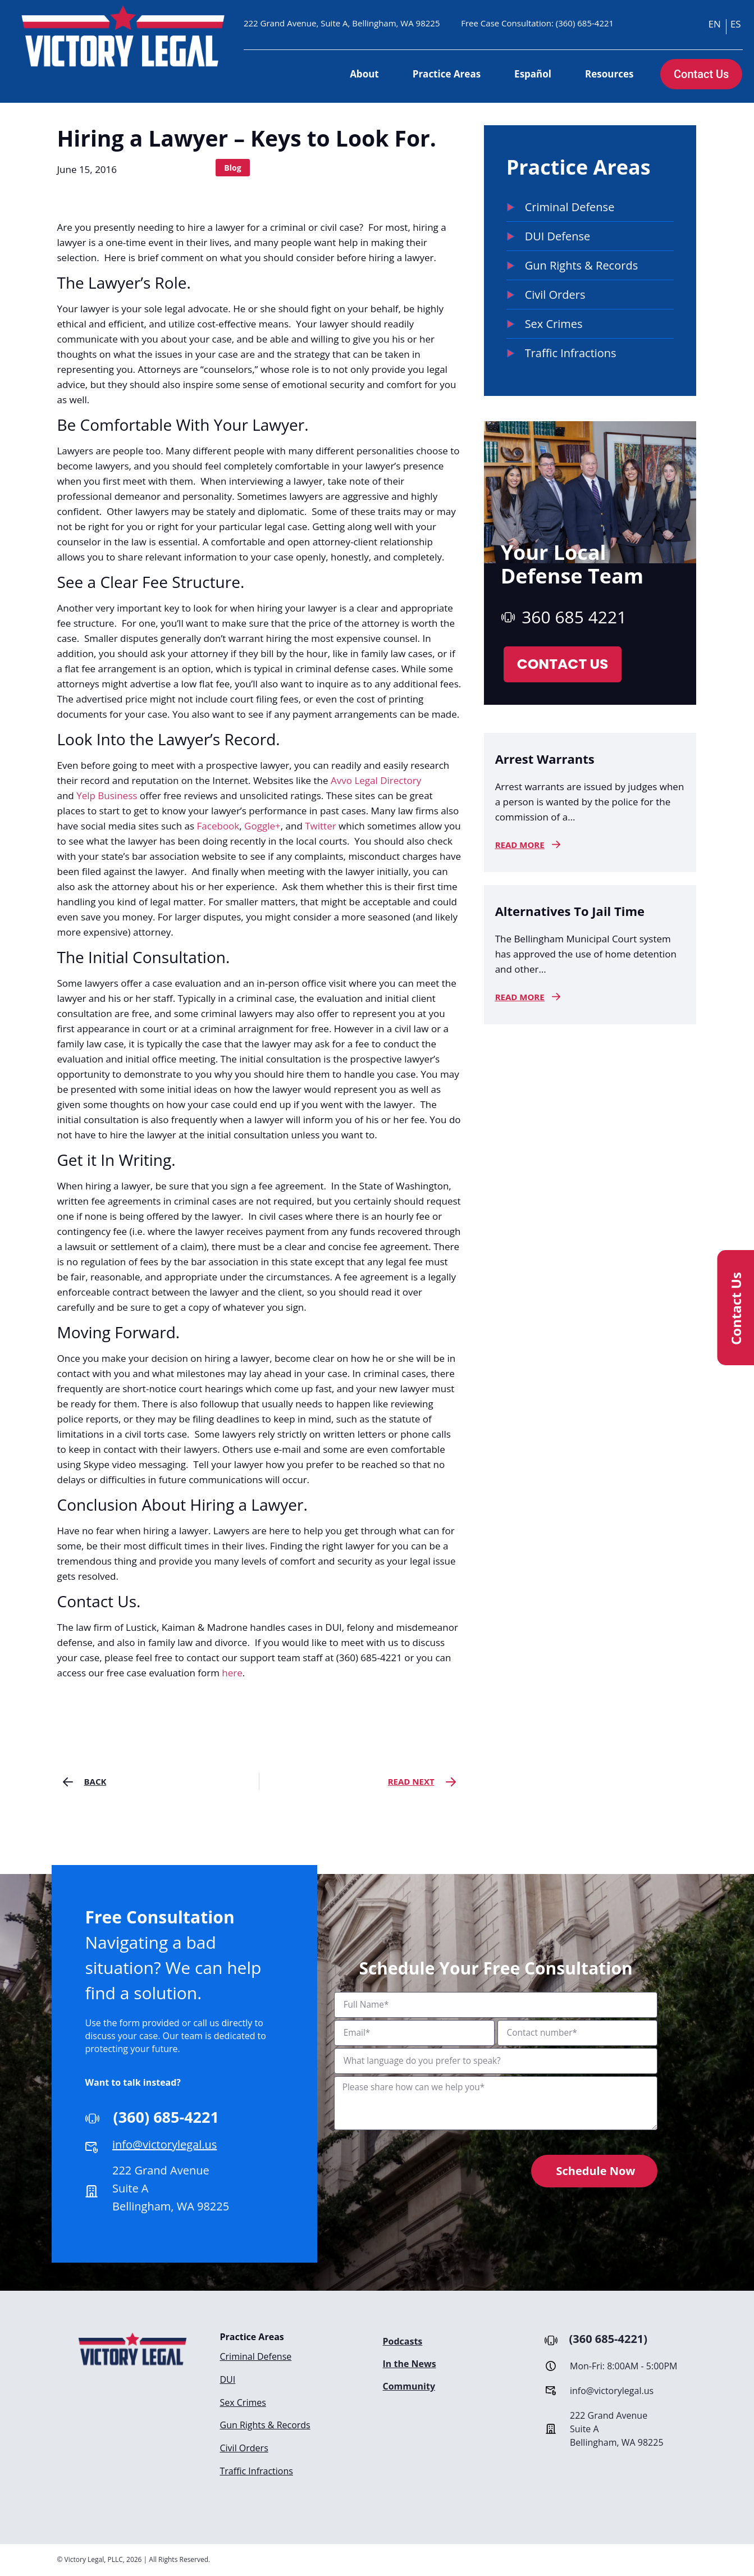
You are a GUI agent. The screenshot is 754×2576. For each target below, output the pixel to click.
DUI (228, 2379)
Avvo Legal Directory (376, 780)
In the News (409, 2364)
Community (409, 2386)
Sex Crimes (243, 2401)
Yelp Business (106, 795)
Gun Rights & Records (265, 2424)
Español (532, 73)
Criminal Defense (256, 2356)
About (364, 73)
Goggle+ (262, 825)
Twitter (322, 825)
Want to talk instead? (133, 2082)
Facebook (218, 825)
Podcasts (403, 2341)
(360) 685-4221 (585, 23)
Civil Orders (244, 2446)
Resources (609, 73)
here (232, 1672)
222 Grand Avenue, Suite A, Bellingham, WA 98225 (342, 23)
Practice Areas (447, 73)
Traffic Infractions (256, 2469)
